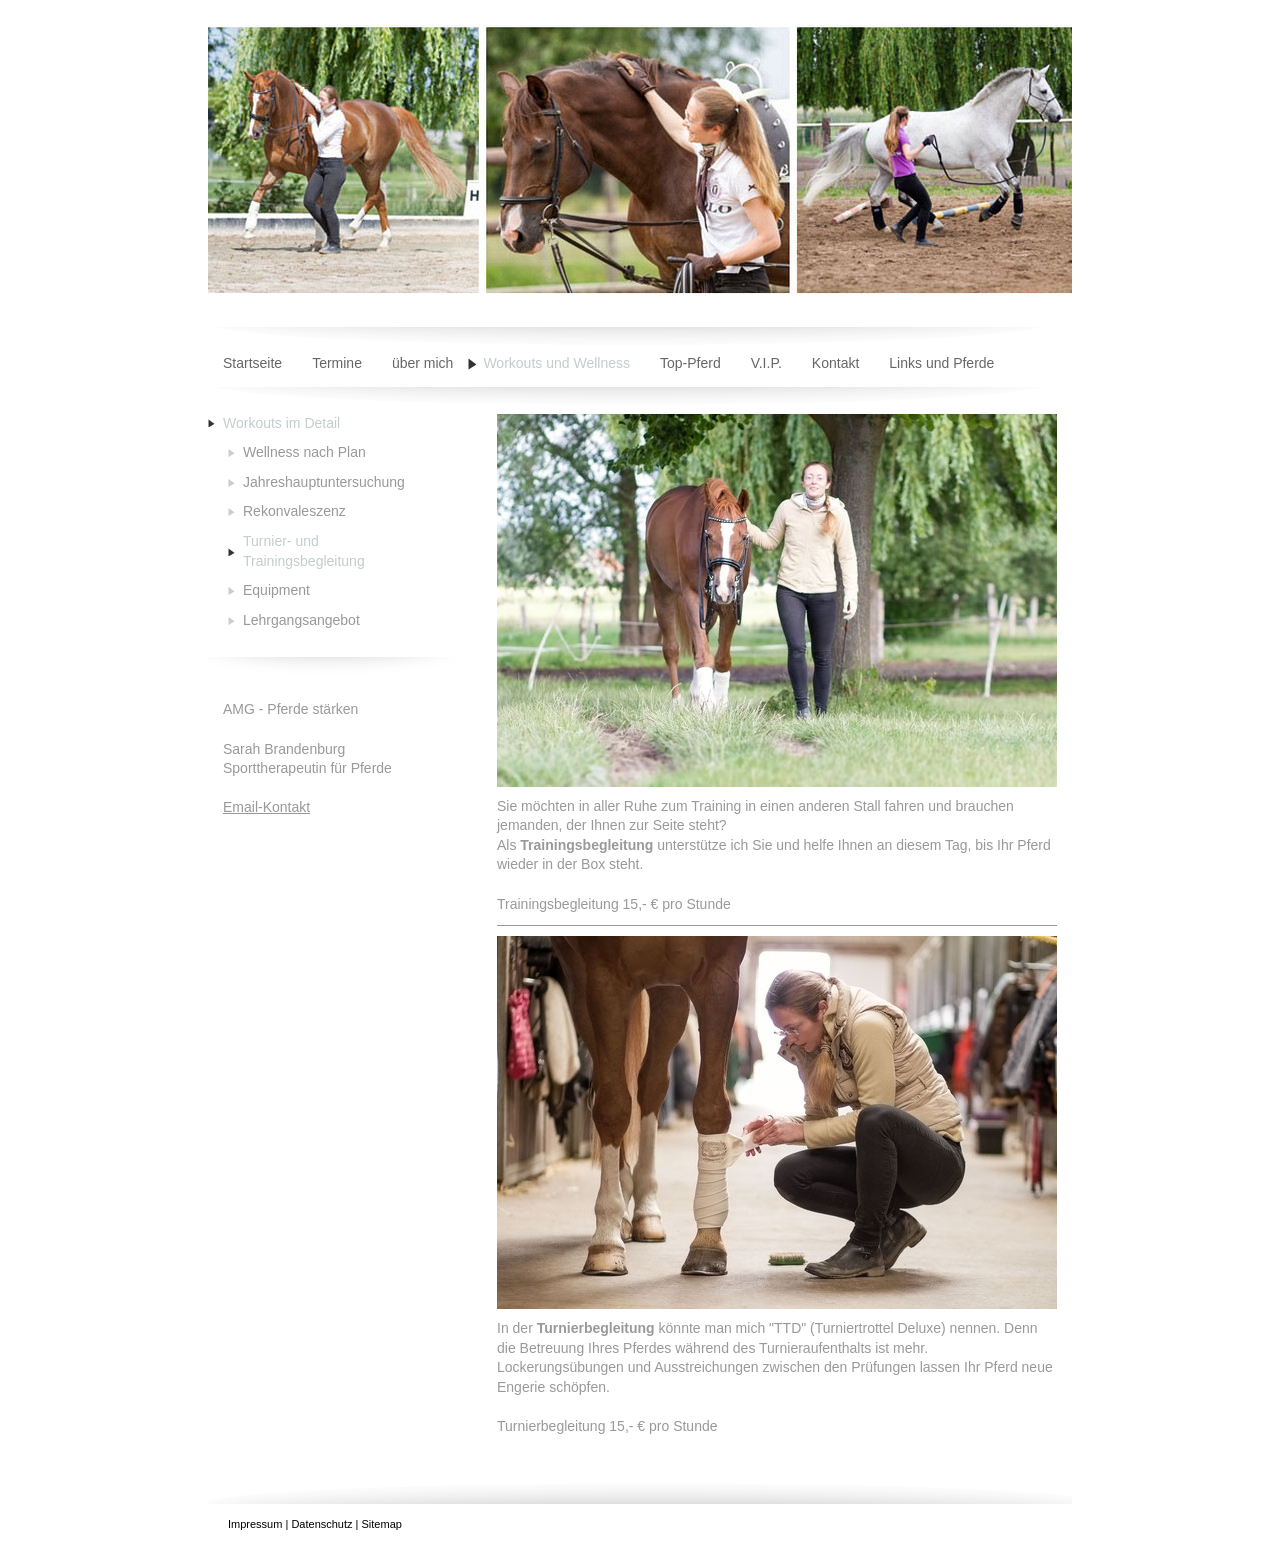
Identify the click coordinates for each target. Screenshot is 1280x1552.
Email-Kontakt (266, 807)
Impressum (255, 1524)
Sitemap (382, 1524)
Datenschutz (321, 1524)
